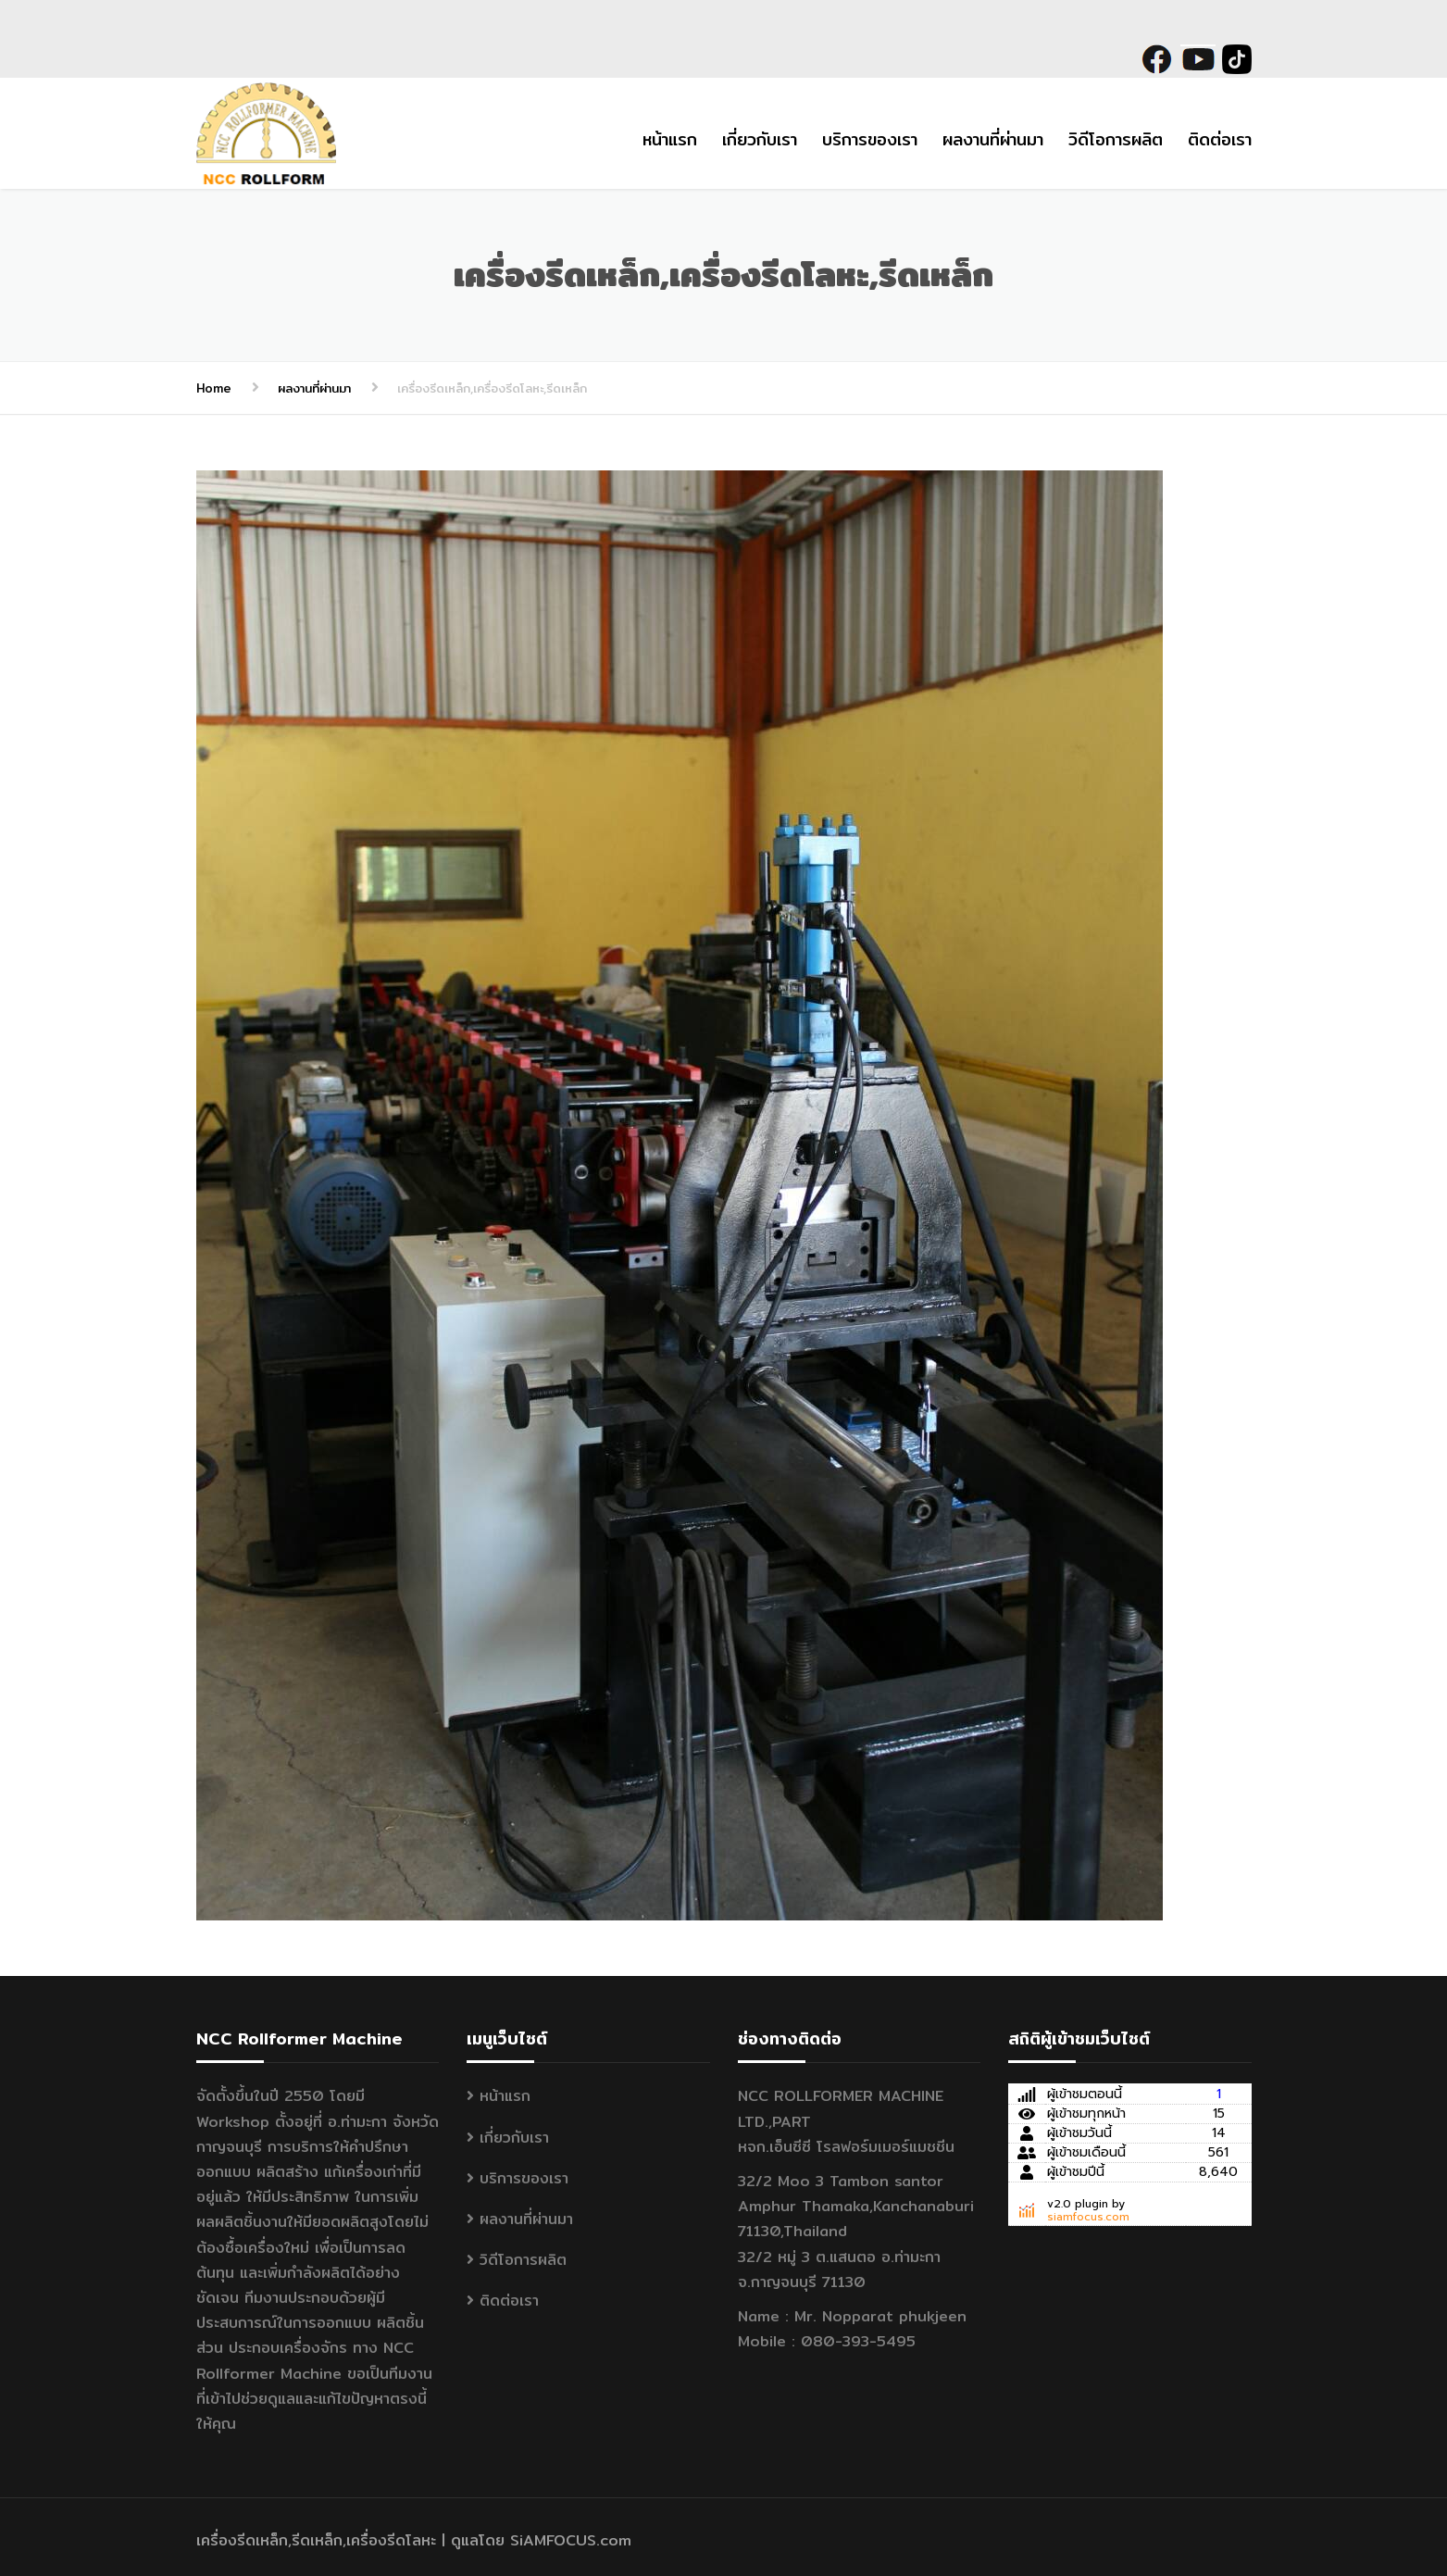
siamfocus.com (1088, 2216)
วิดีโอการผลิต (1115, 139)
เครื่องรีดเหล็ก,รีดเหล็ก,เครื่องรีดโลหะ (316, 2540)
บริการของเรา (869, 139)
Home (213, 388)
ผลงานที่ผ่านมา (992, 139)
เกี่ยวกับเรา (759, 139)
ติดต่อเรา (1220, 139)
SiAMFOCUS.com (570, 2540)
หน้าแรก (669, 139)
